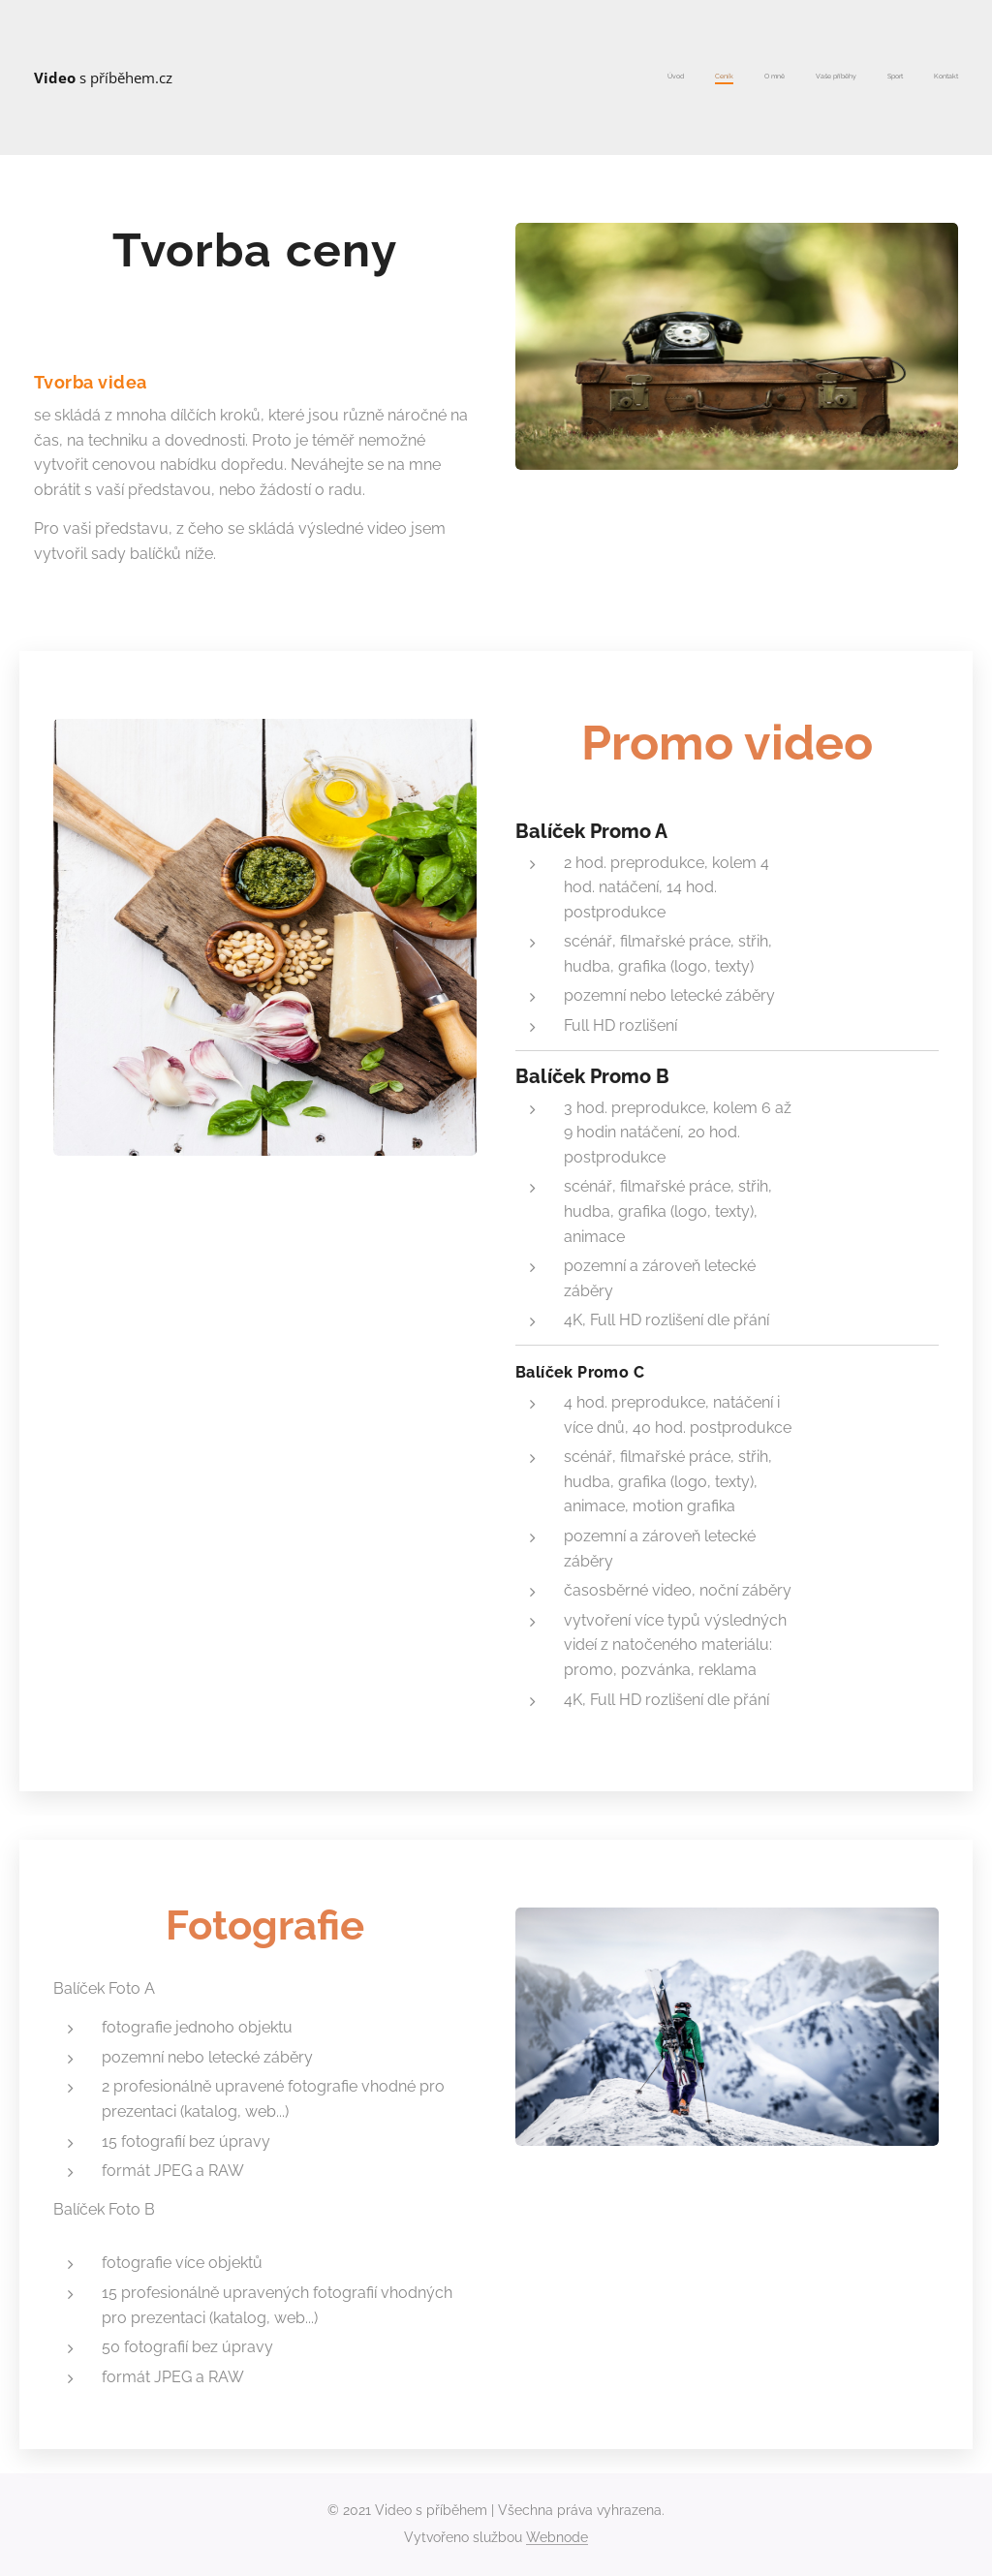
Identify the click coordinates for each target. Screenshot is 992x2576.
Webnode (557, 2537)
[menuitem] (808, 77)
